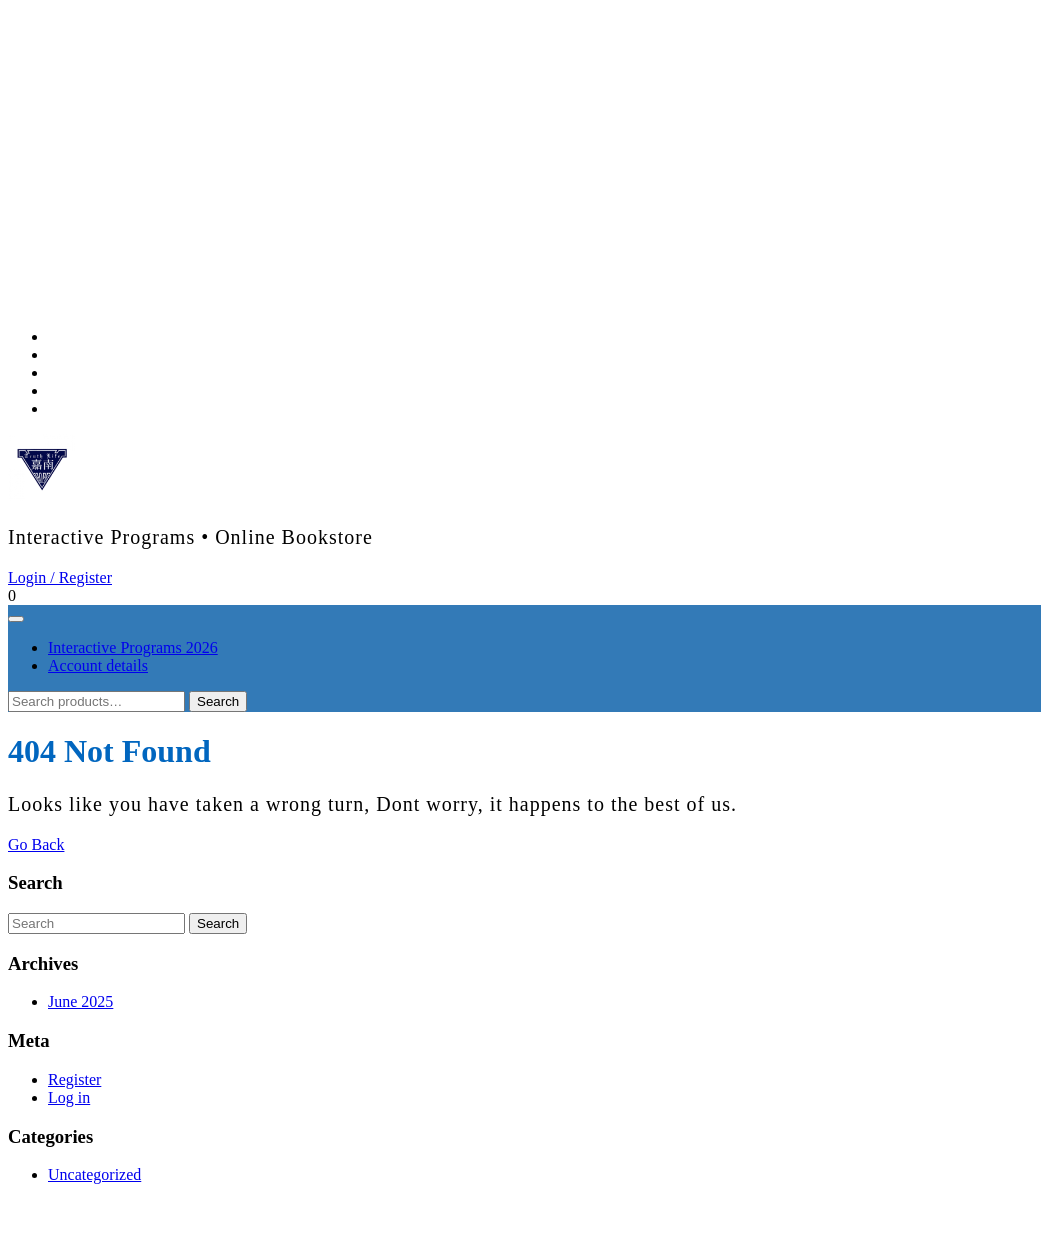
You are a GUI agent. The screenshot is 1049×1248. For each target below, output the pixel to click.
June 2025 (80, 1001)
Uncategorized (94, 1174)
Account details (98, 665)
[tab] (16, 619)
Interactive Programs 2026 (133, 647)
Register (74, 1079)
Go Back (36, 844)
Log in (69, 1097)
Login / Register (60, 577)
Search (218, 701)
